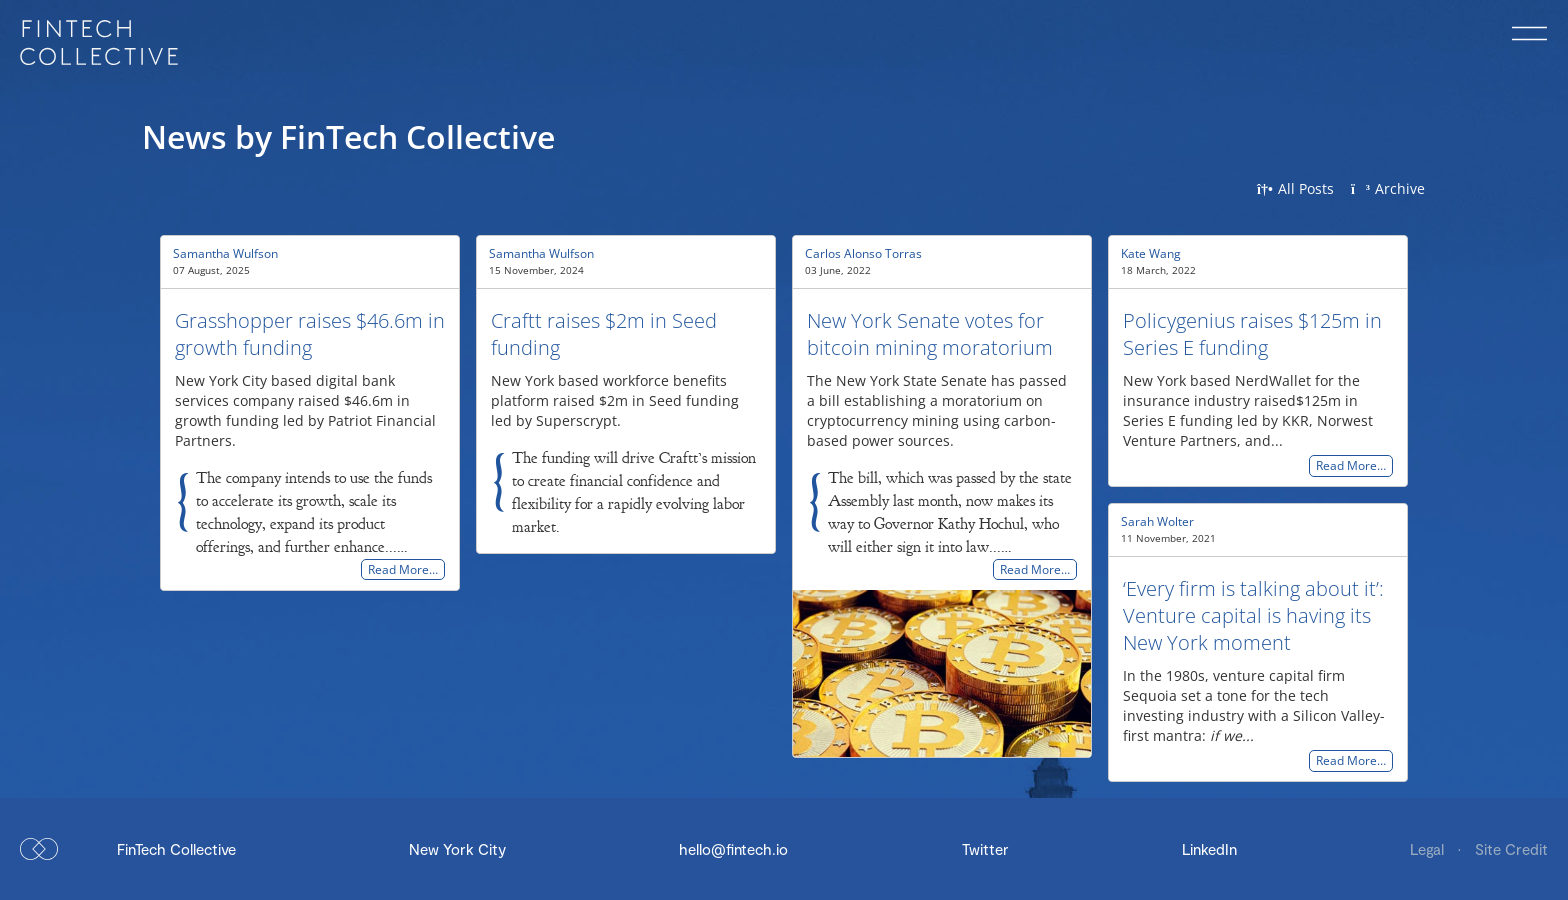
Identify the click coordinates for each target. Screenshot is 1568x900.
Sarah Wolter (1157, 521)
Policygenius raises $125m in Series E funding (1252, 334)
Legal (1429, 849)
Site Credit (1511, 849)
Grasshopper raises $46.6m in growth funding (310, 334)
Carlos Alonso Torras (863, 253)
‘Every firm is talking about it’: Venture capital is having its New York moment (1253, 615)
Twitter (985, 849)
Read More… (403, 569)
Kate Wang (1151, 253)
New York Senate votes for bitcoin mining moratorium (930, 334)
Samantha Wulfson (225, 253)
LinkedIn (1209, 849)
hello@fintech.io (733, 849)
